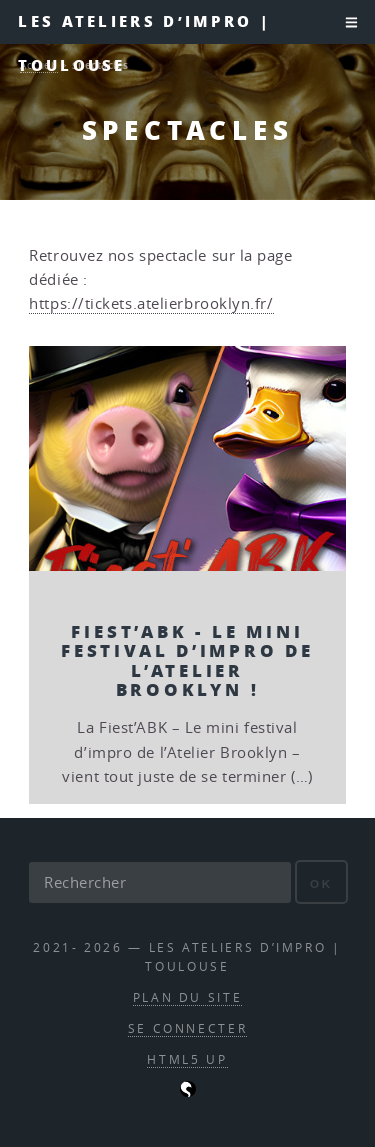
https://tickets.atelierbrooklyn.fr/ (151, 303)
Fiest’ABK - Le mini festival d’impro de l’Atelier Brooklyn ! (187, 660)
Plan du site (188, 997)
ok (321, 883)
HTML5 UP (187, 1059)
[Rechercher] (160, 882)
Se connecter (188, 1028)
